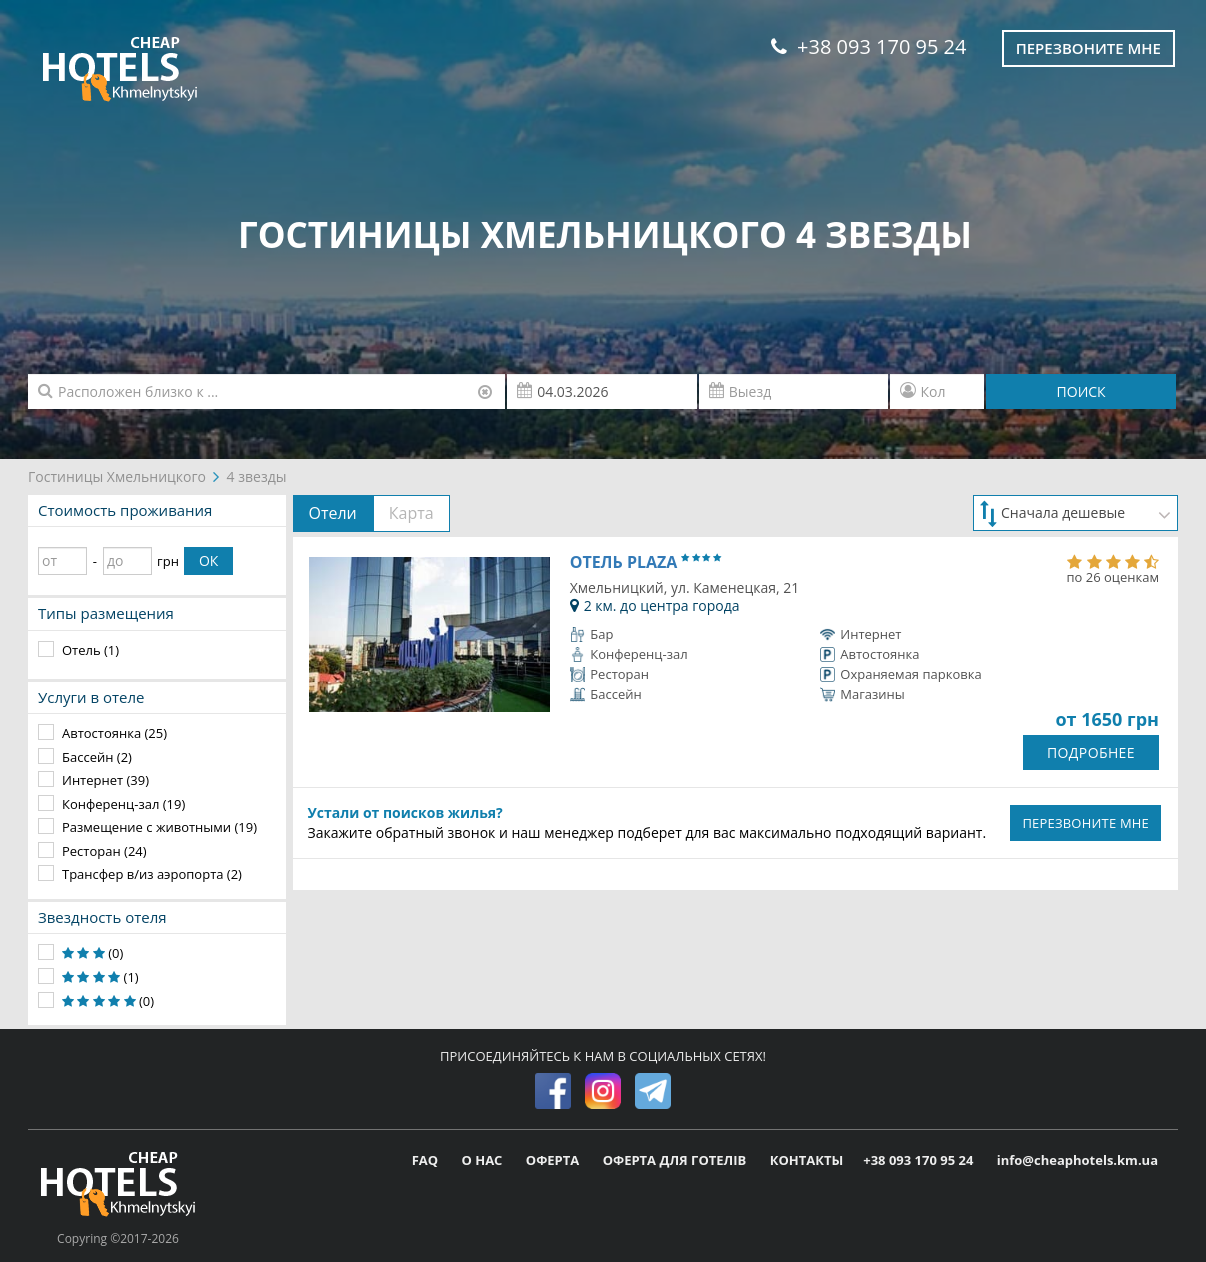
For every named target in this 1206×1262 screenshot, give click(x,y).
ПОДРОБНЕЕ (1091, 752)
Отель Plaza (645, 562)
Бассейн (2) (97, 757)
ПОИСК (1081, 391)
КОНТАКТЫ (807, 1160)
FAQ (427, 1160)
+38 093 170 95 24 (868, 46)
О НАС (483, 1160)
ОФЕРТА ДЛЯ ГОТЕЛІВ (676, 1160)
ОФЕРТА (554, 1160)
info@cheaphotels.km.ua (1077, 1160)
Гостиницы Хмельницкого (117, 476)
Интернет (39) (105, 780)
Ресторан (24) (104, 851)
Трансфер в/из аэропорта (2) (152, 874)
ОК (208, 560)
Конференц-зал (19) (123, 804)
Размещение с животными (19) (159, 827)
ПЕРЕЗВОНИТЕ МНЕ (1085, 823)
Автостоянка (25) (114, 733)
